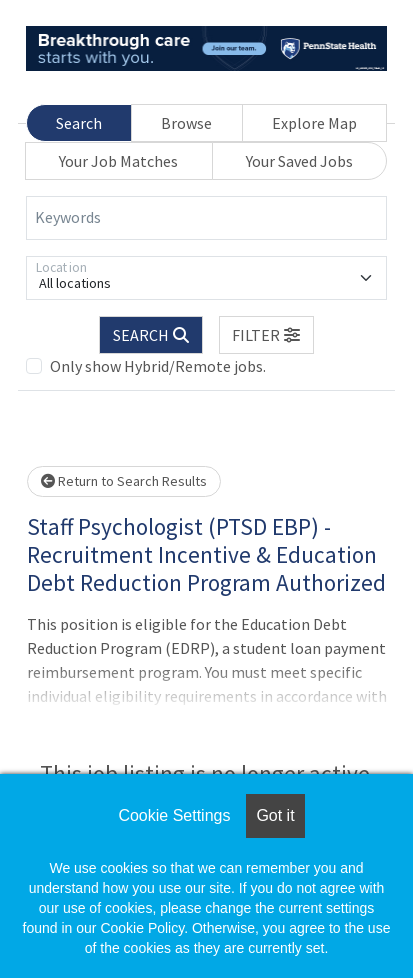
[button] (267, 335)
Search (79, 123)
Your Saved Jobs (299, 161)
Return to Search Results (124, 481)
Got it (275, 815)
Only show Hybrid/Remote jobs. (158, 366)
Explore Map (314, 123)
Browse (186, 123)
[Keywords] (206, 218)
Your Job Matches (118, 161)
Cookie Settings (174, 815)
